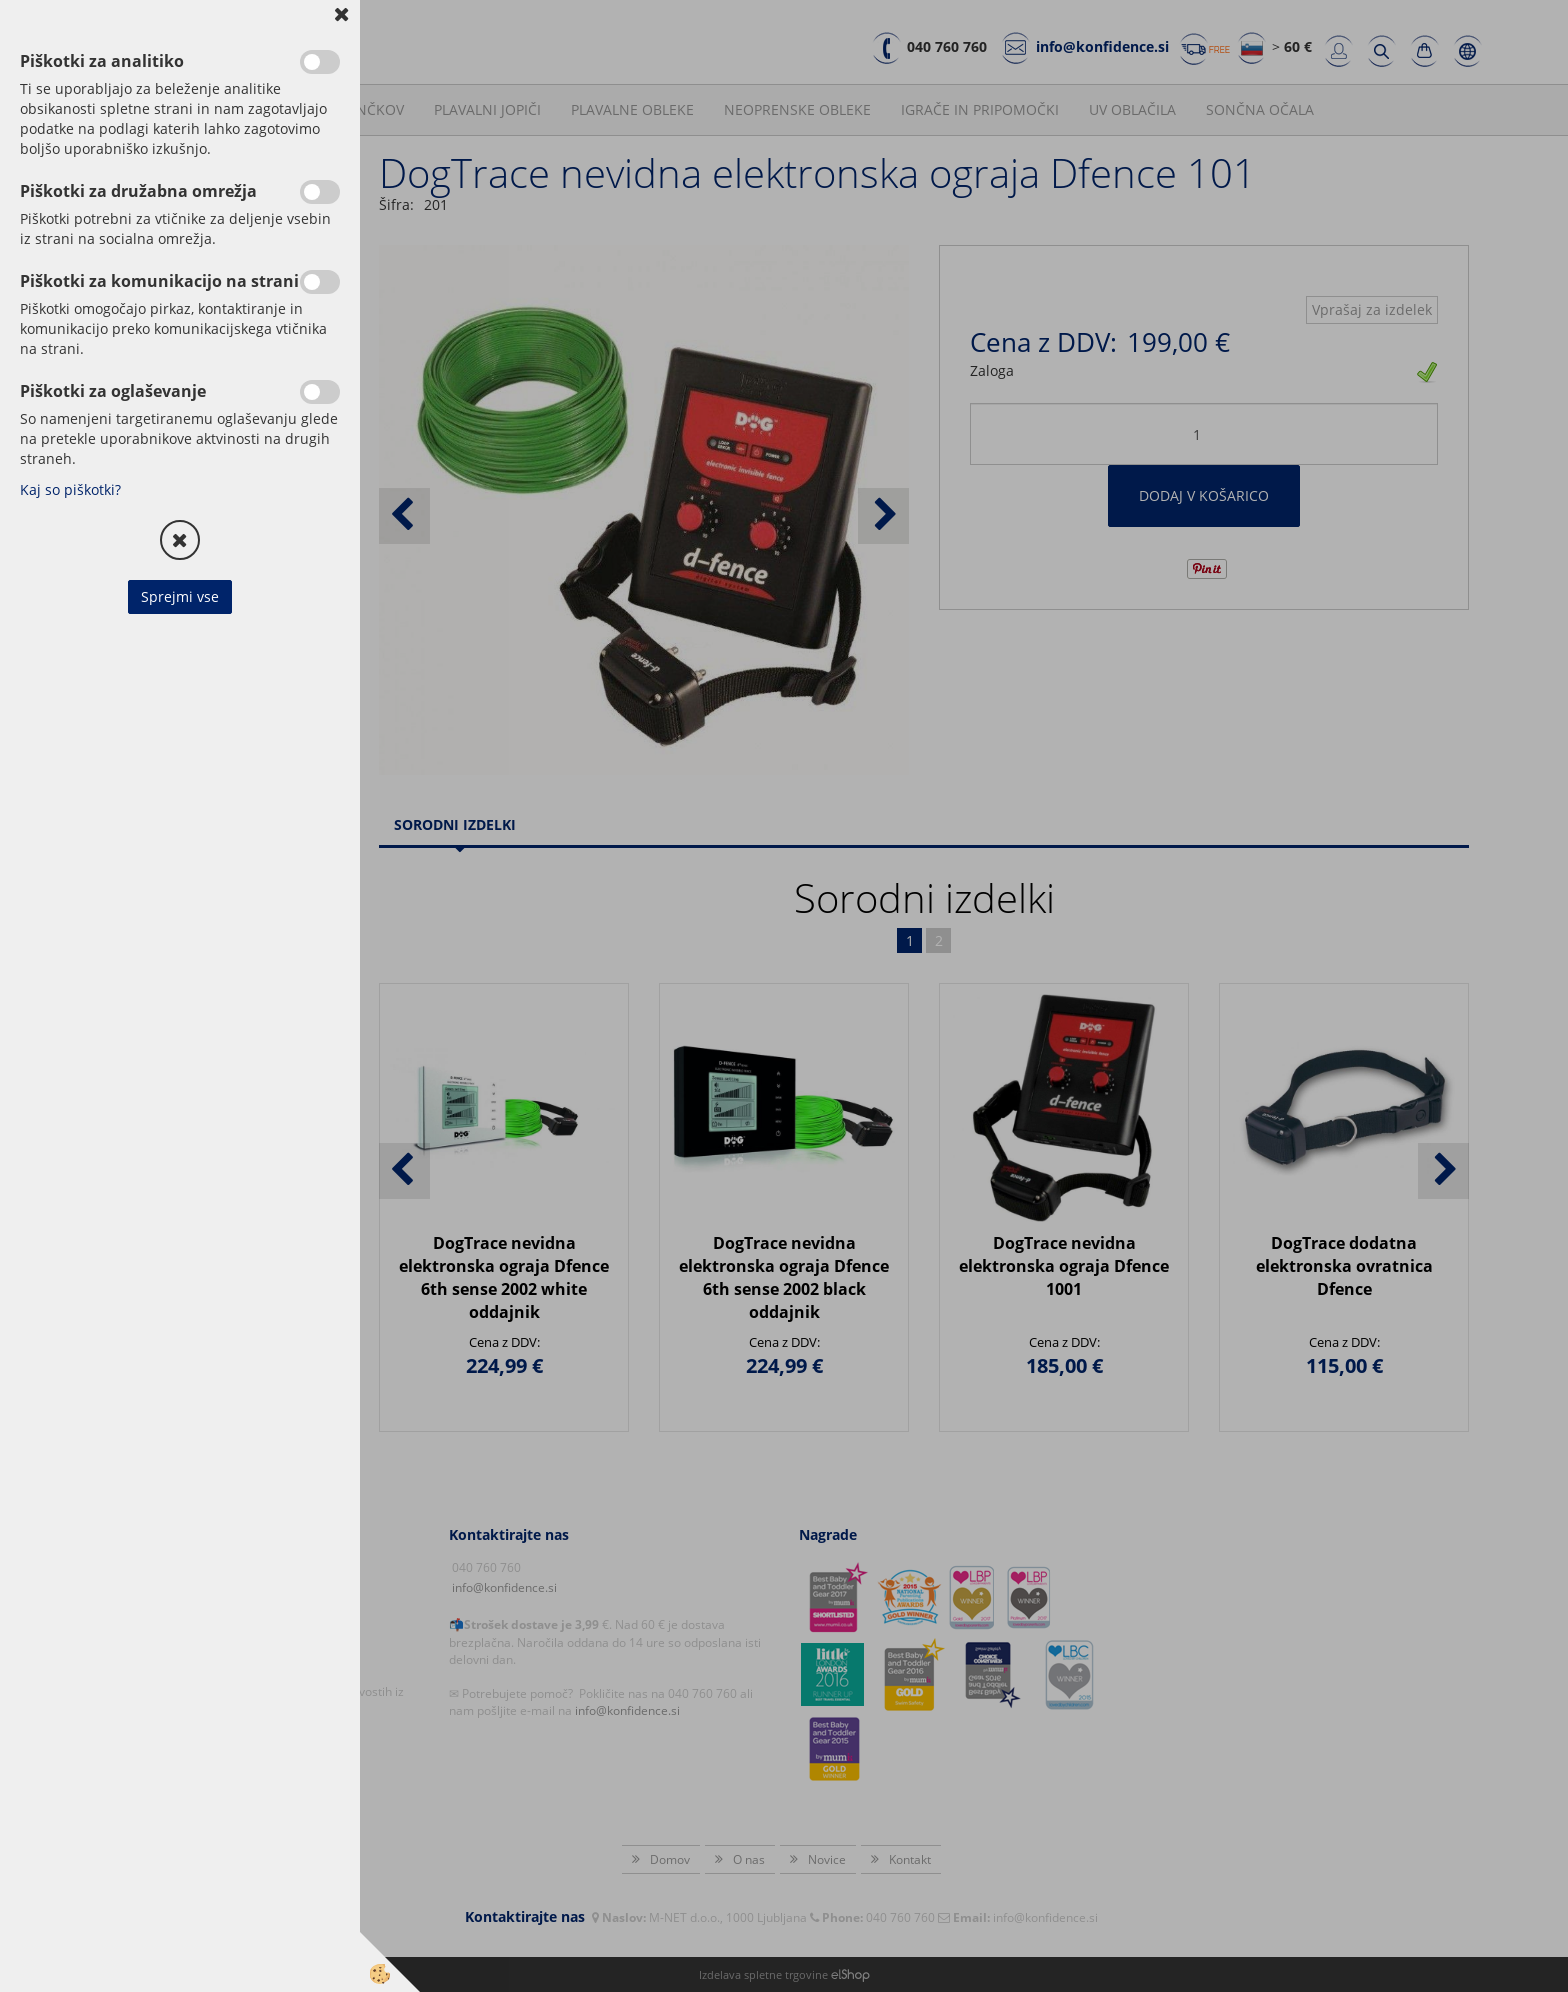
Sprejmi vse (180, 596)
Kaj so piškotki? (70, 489)
